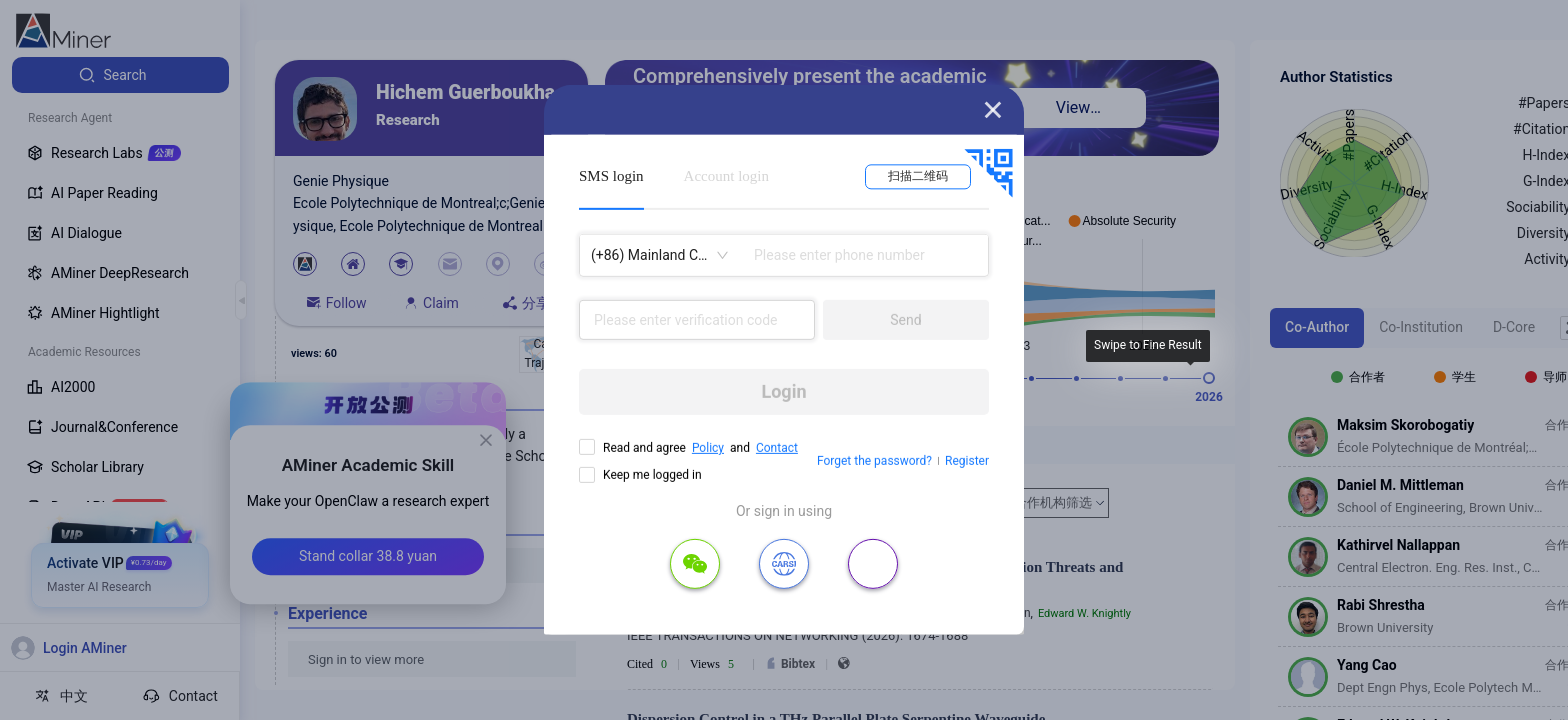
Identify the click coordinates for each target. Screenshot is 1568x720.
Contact (777, 448)
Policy (708, 448)
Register (967, 461)
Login (783, 391)
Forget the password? (874, 461)
